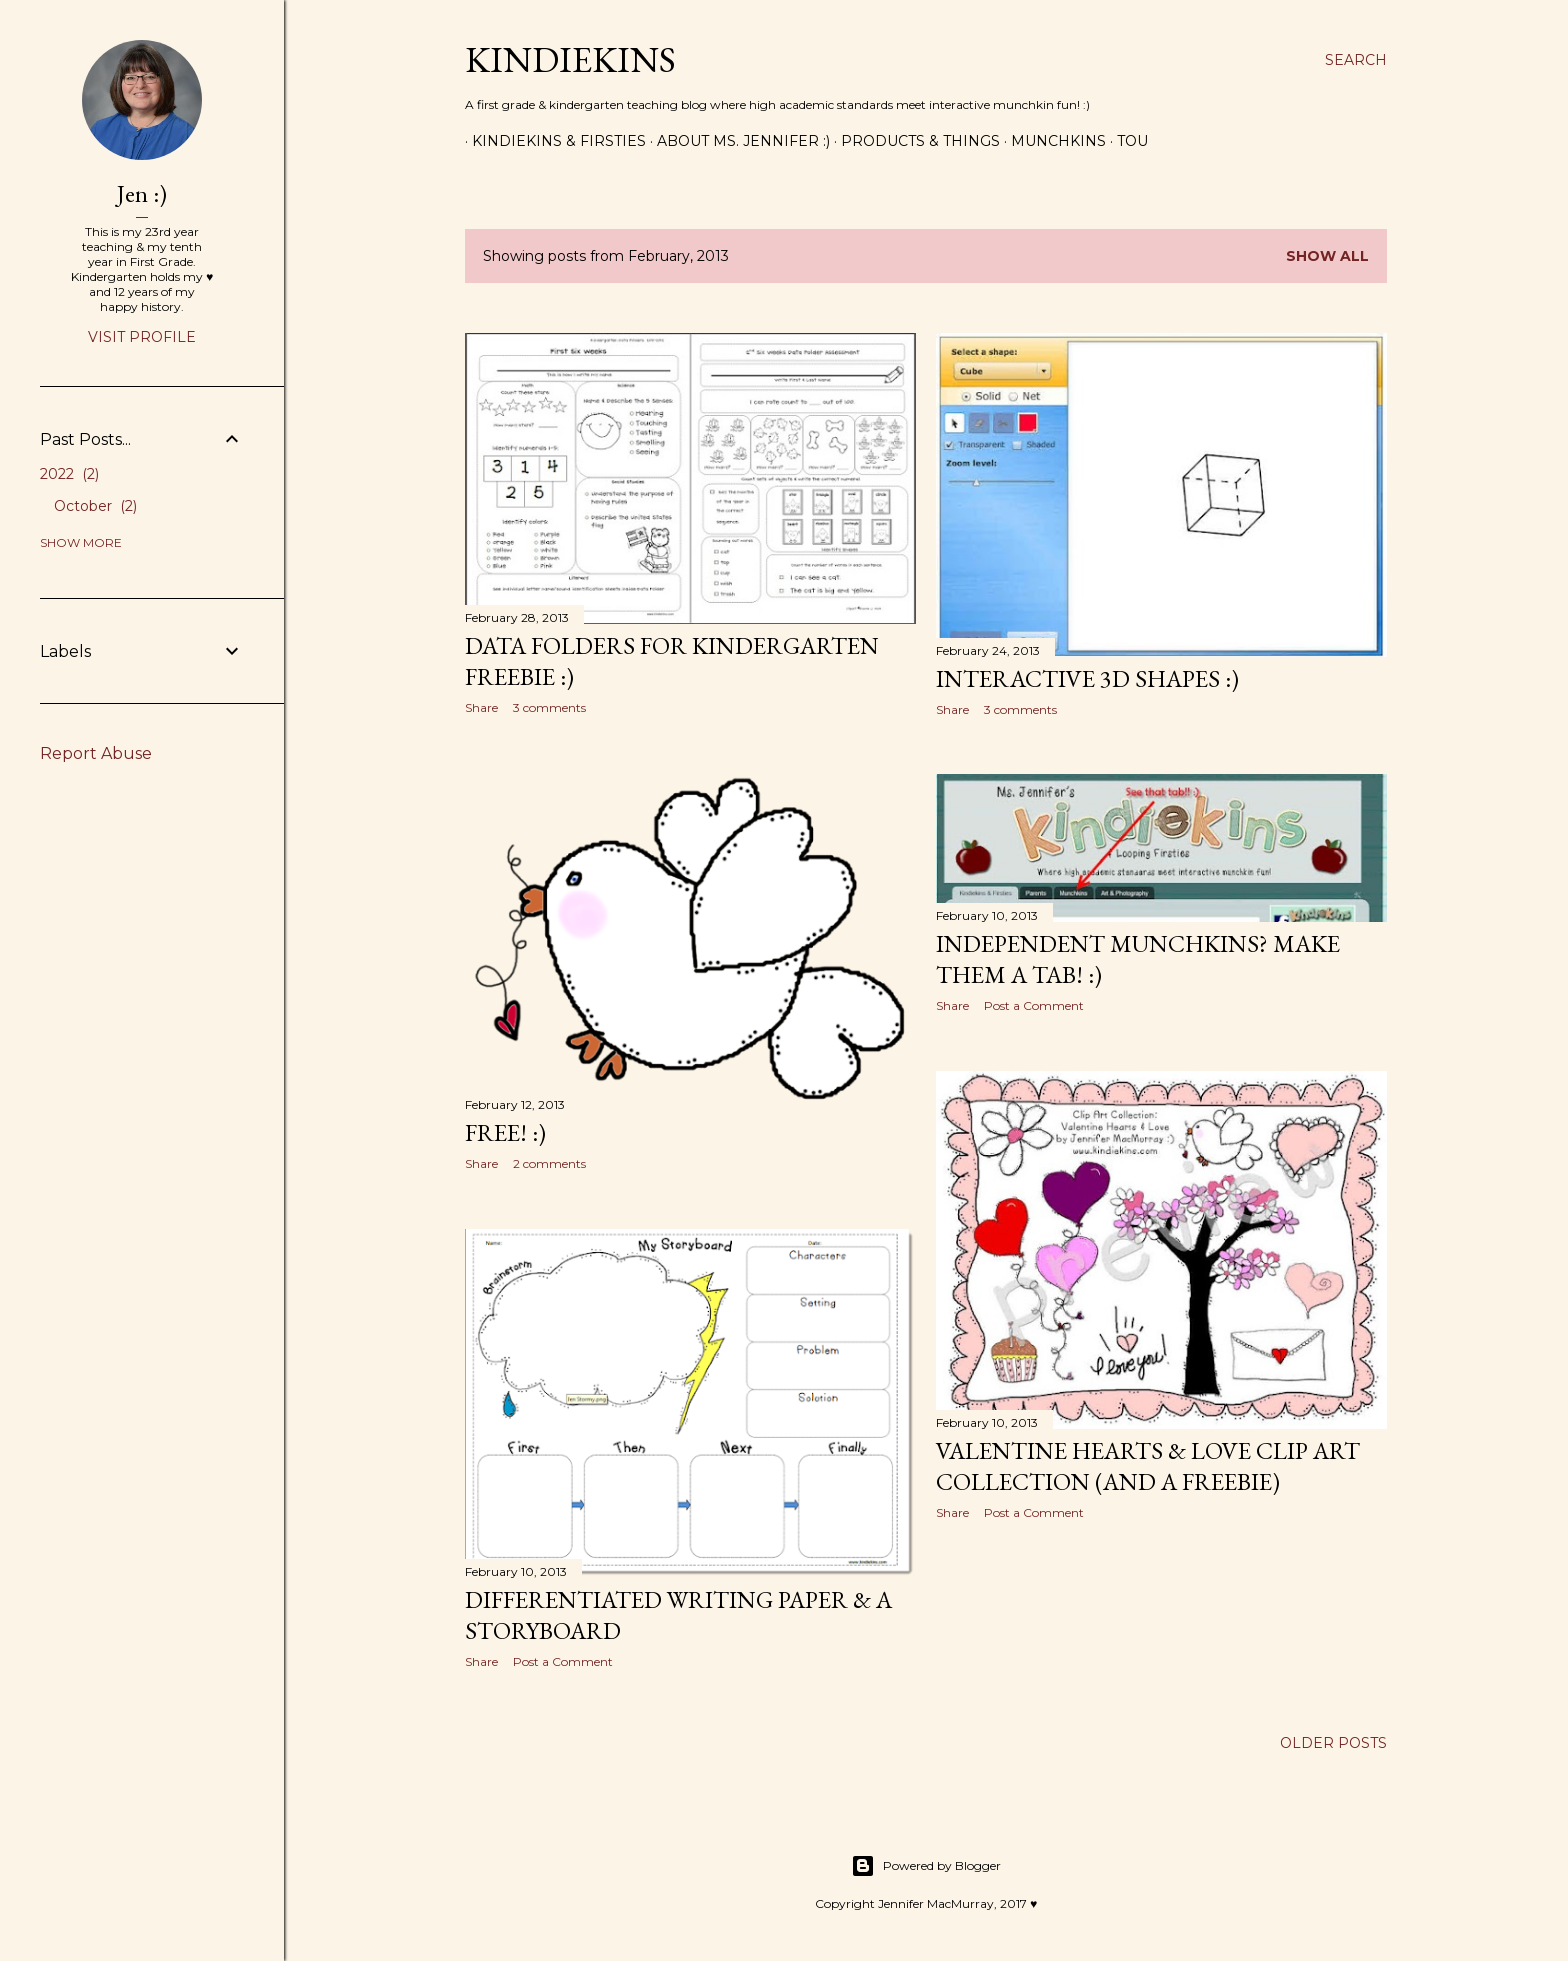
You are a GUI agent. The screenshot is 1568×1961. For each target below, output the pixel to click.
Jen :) (142, 193)
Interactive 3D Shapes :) (1087, 678)
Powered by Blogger (926, 1866)
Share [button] (481, 707)
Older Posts (1333, 1743)
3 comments (549, 707)
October (95, 506)
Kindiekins (570, 59)
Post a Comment (1034, 1005)
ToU (1125, 141)
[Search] (1356, 60)
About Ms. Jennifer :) (736, 141)
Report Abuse (96, 753)
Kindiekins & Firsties (552, 141)
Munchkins (1051, 141)
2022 (69, 474)
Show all (1327, 256)
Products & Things (913, 141)
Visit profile (142, 337)
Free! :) (505, 1132)
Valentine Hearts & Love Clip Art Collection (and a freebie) (1148, 1466)
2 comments (549, 1163)
